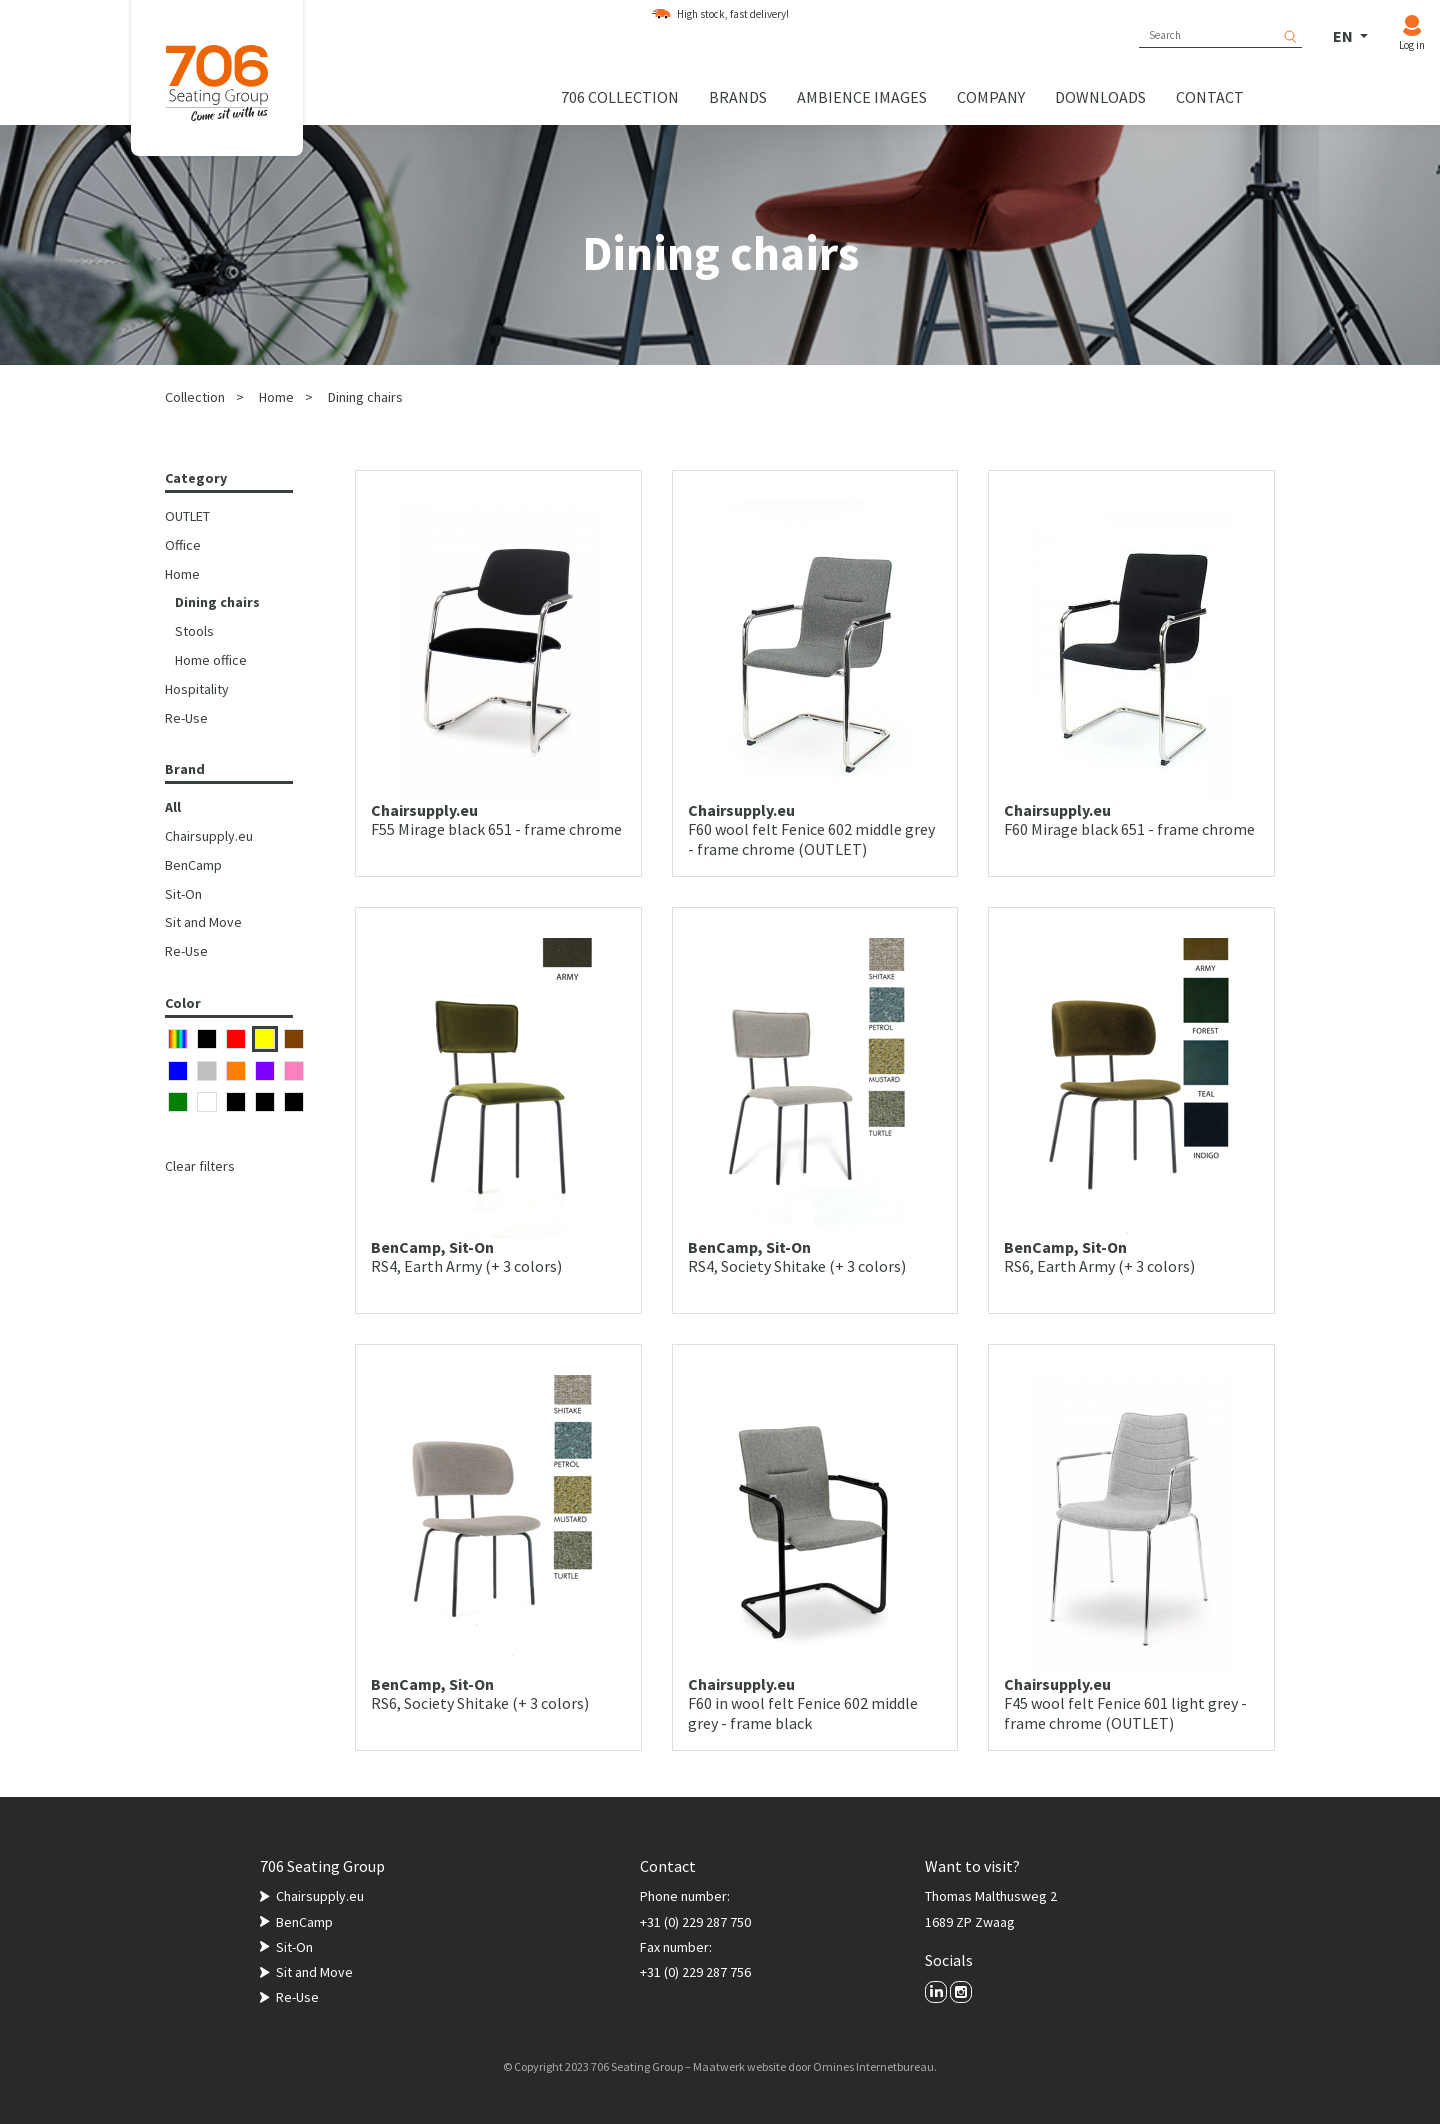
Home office (211, 660)
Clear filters (200, 1166)
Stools (194, 631)
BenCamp (193, 865)
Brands (738, 97)
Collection (195, 397)
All (173, 807)
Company (991, 97)
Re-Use (186, 718)
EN (1344, 36)
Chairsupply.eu (209, 836)
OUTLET (187, 516)
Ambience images (862, 97)
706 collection (620, 97)
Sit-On (183, 894)
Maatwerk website (739, 2066)
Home (276, 397)
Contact (1210, 97)
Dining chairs (365, 397)
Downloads (1100, 97)
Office (183, 545)
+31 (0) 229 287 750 (695, 1922)
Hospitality (197, 689)
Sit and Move (203, 922)
